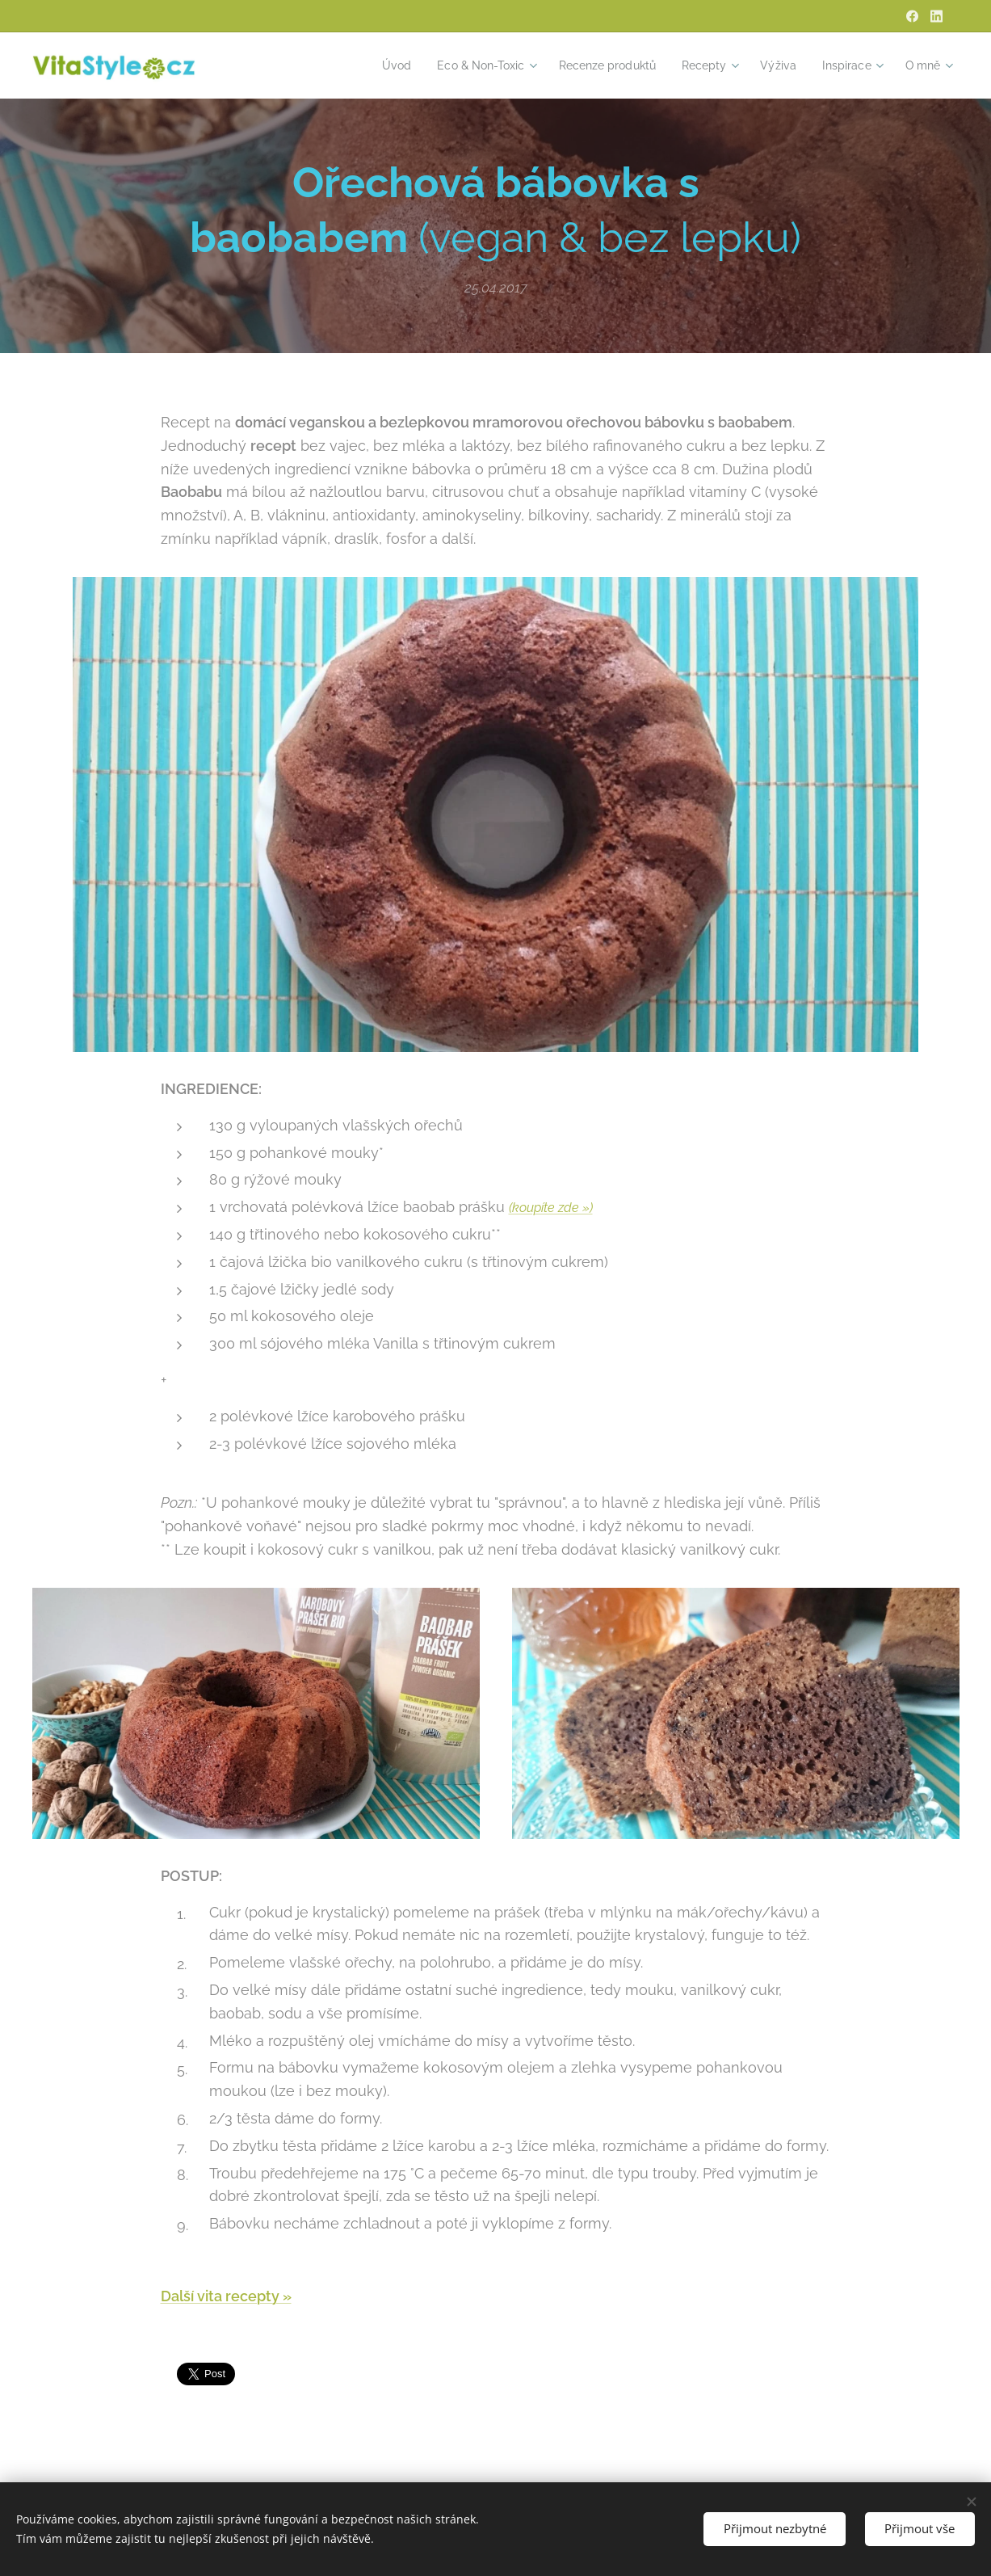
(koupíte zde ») (551, 1207)
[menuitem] (371, 65)
